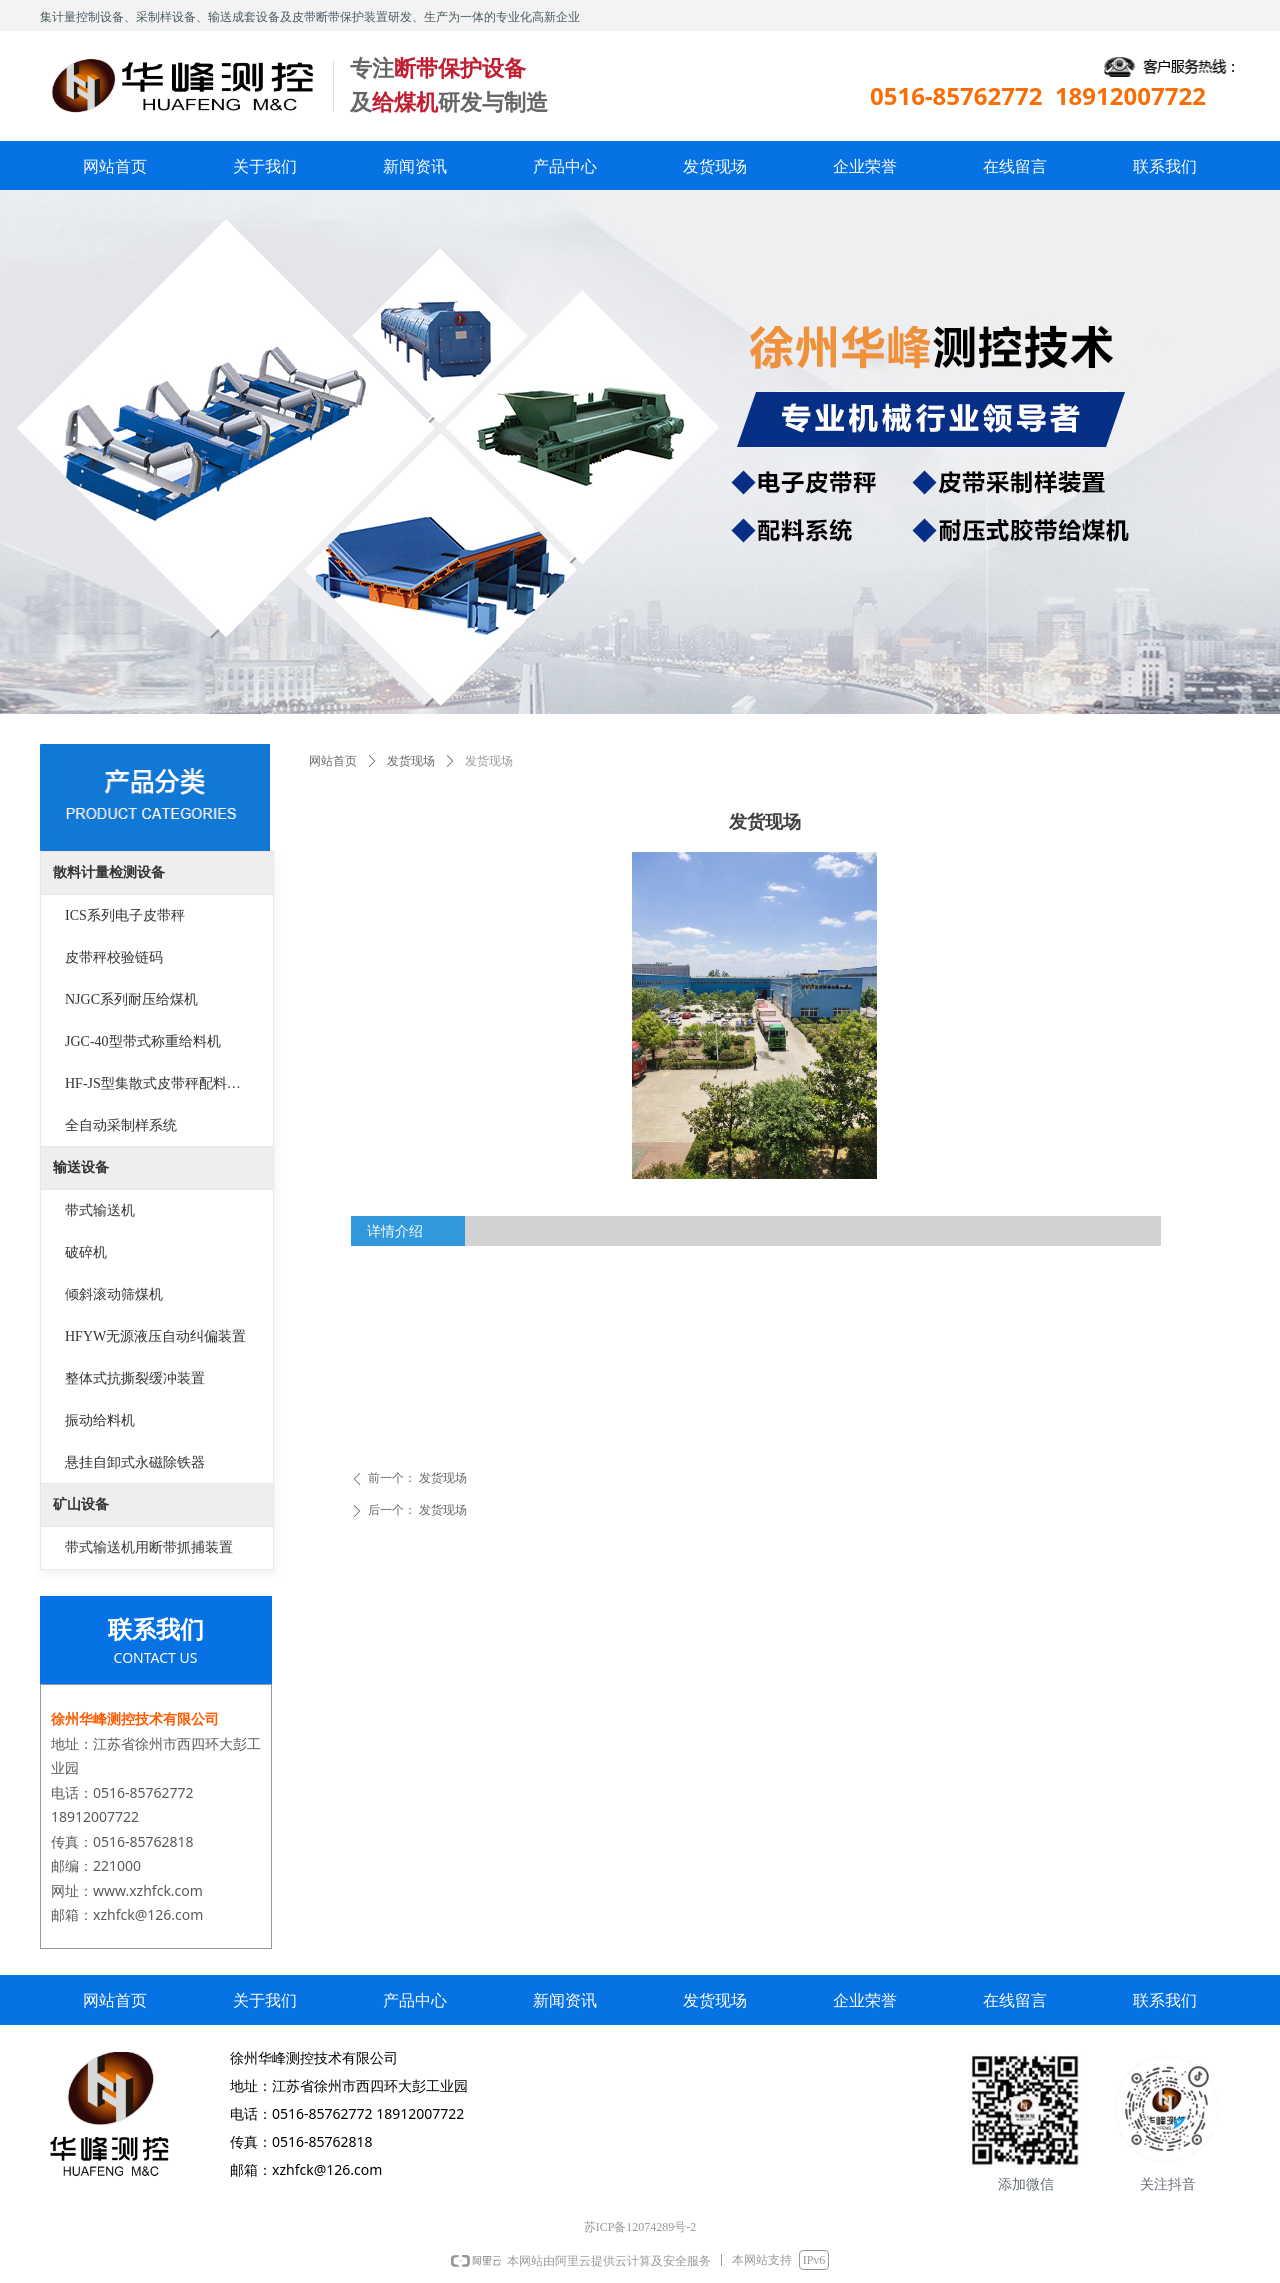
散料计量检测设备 (109, 872)
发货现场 (411, 761)
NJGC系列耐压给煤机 (131, 999)
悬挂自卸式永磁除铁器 (135, 1462)
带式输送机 (100, 1210)
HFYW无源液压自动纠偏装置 (155, 1336)
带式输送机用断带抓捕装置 (149, 1547)
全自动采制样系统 (121, 1125)
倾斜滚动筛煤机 (114, 1294)
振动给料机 (100, 1420)
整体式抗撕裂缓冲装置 (135, 1378)
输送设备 (81, 1167)
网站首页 (333, 761)
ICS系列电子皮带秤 (125, 915)
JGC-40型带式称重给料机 (143, 1041)
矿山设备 (81, 1504)
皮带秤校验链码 (114, 957)
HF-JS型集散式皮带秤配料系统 (160, 1083)
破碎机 (86, 1252)
